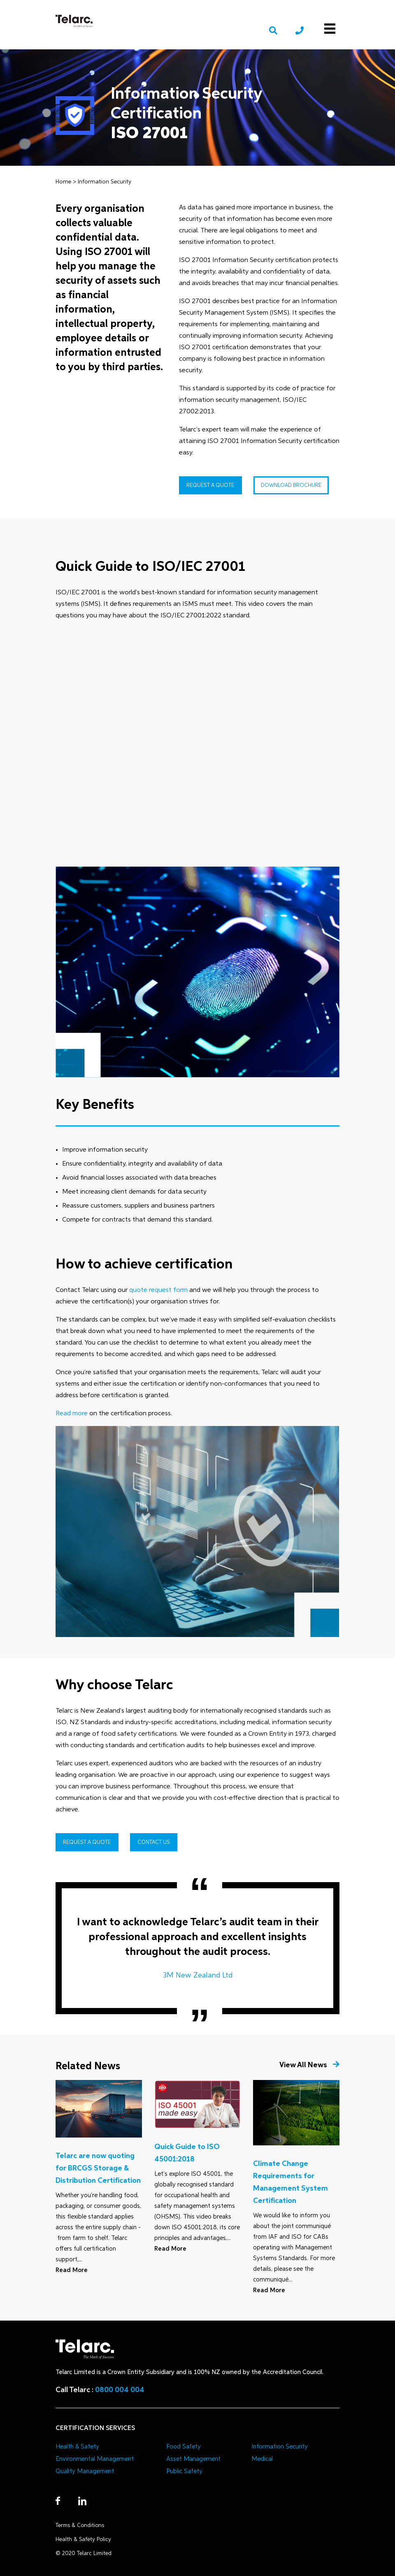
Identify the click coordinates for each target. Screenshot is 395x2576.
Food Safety (183, 2447)
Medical (262, 2459)
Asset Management (193, 2459)
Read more (72, 1413)
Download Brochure (291, 485)
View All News (309, 2065)
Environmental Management (95, 2459)
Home (63, 182)
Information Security (104, 182)
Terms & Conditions (80, 2525)
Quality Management (85, 2471)
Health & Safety (77, 2447)
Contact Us (153, 1842)
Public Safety (184, 2471)
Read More (72, 2270)
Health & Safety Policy (83, 2539)
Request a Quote (210, 485)
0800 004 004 (119, 2390)
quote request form (159, 1290)
